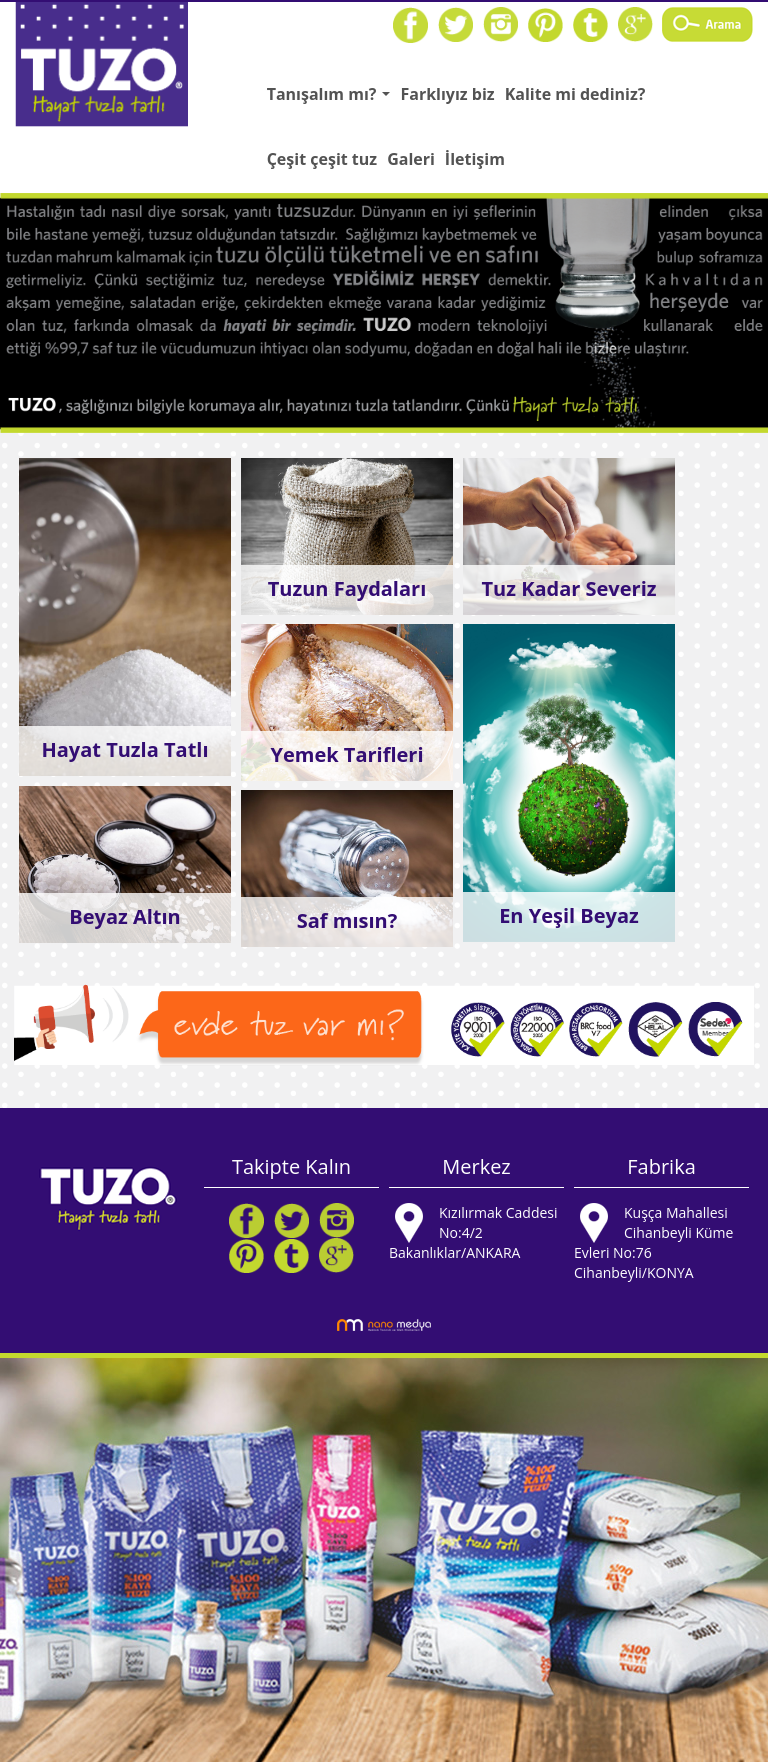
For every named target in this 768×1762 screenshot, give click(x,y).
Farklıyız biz (447, 94)
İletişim (475, 159)
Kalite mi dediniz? (575, 94)
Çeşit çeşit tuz (322, 159)
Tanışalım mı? (331, 100)
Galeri (411, 159)
